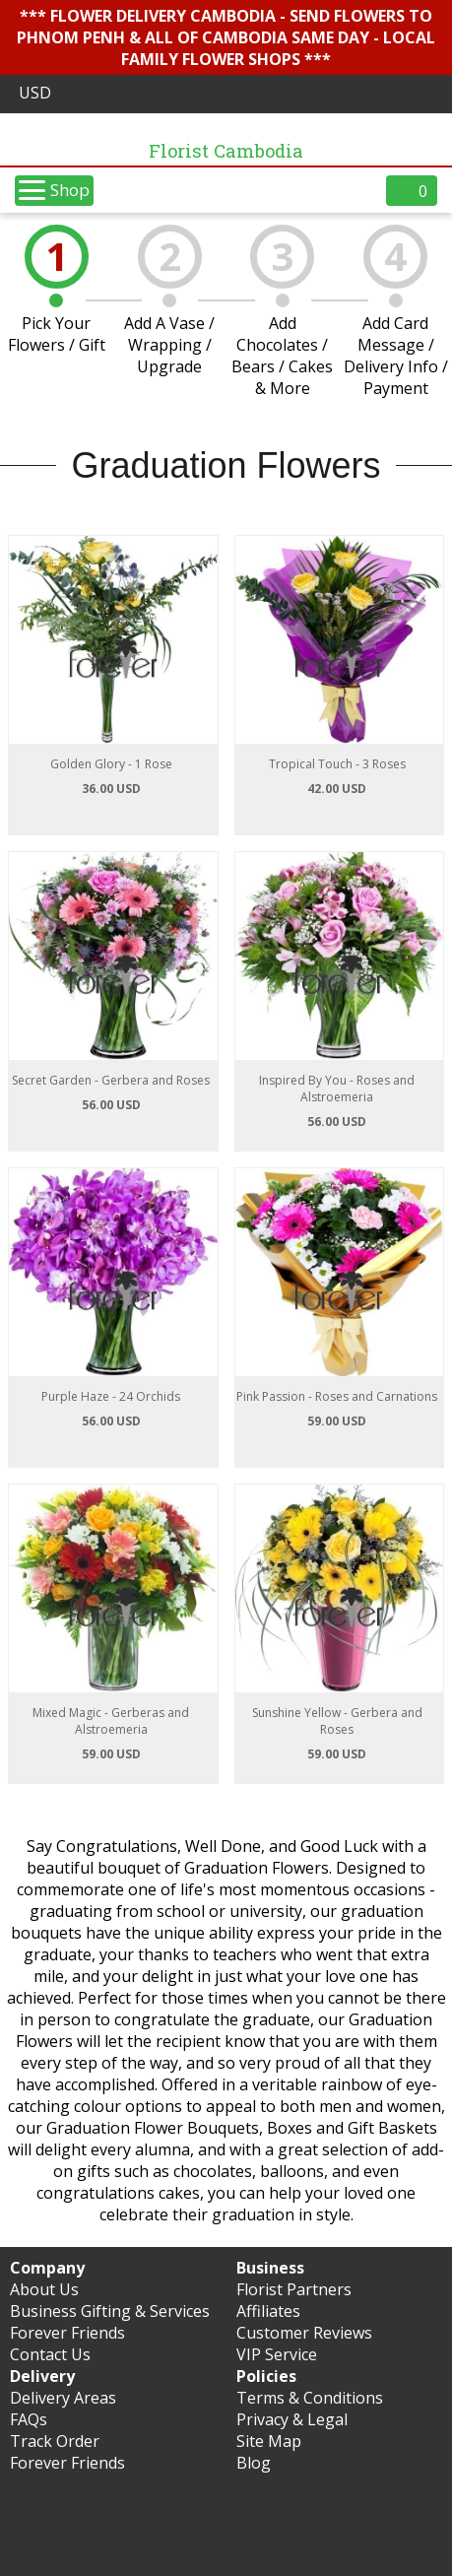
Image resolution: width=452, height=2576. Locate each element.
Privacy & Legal (292, 2419)
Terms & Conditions (309, 2398)
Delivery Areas (63, 2398)
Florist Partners (294, 2289)
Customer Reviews (304, 2333)
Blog (253, 2463)
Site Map (268, 2441)
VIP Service (276, 2354)
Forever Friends (67, 2333)
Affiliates (268, 2311)
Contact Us (50, 2354)
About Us (44, 2289)
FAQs (28, 2419)
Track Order (54, 2441)
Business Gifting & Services (110, 2311)
